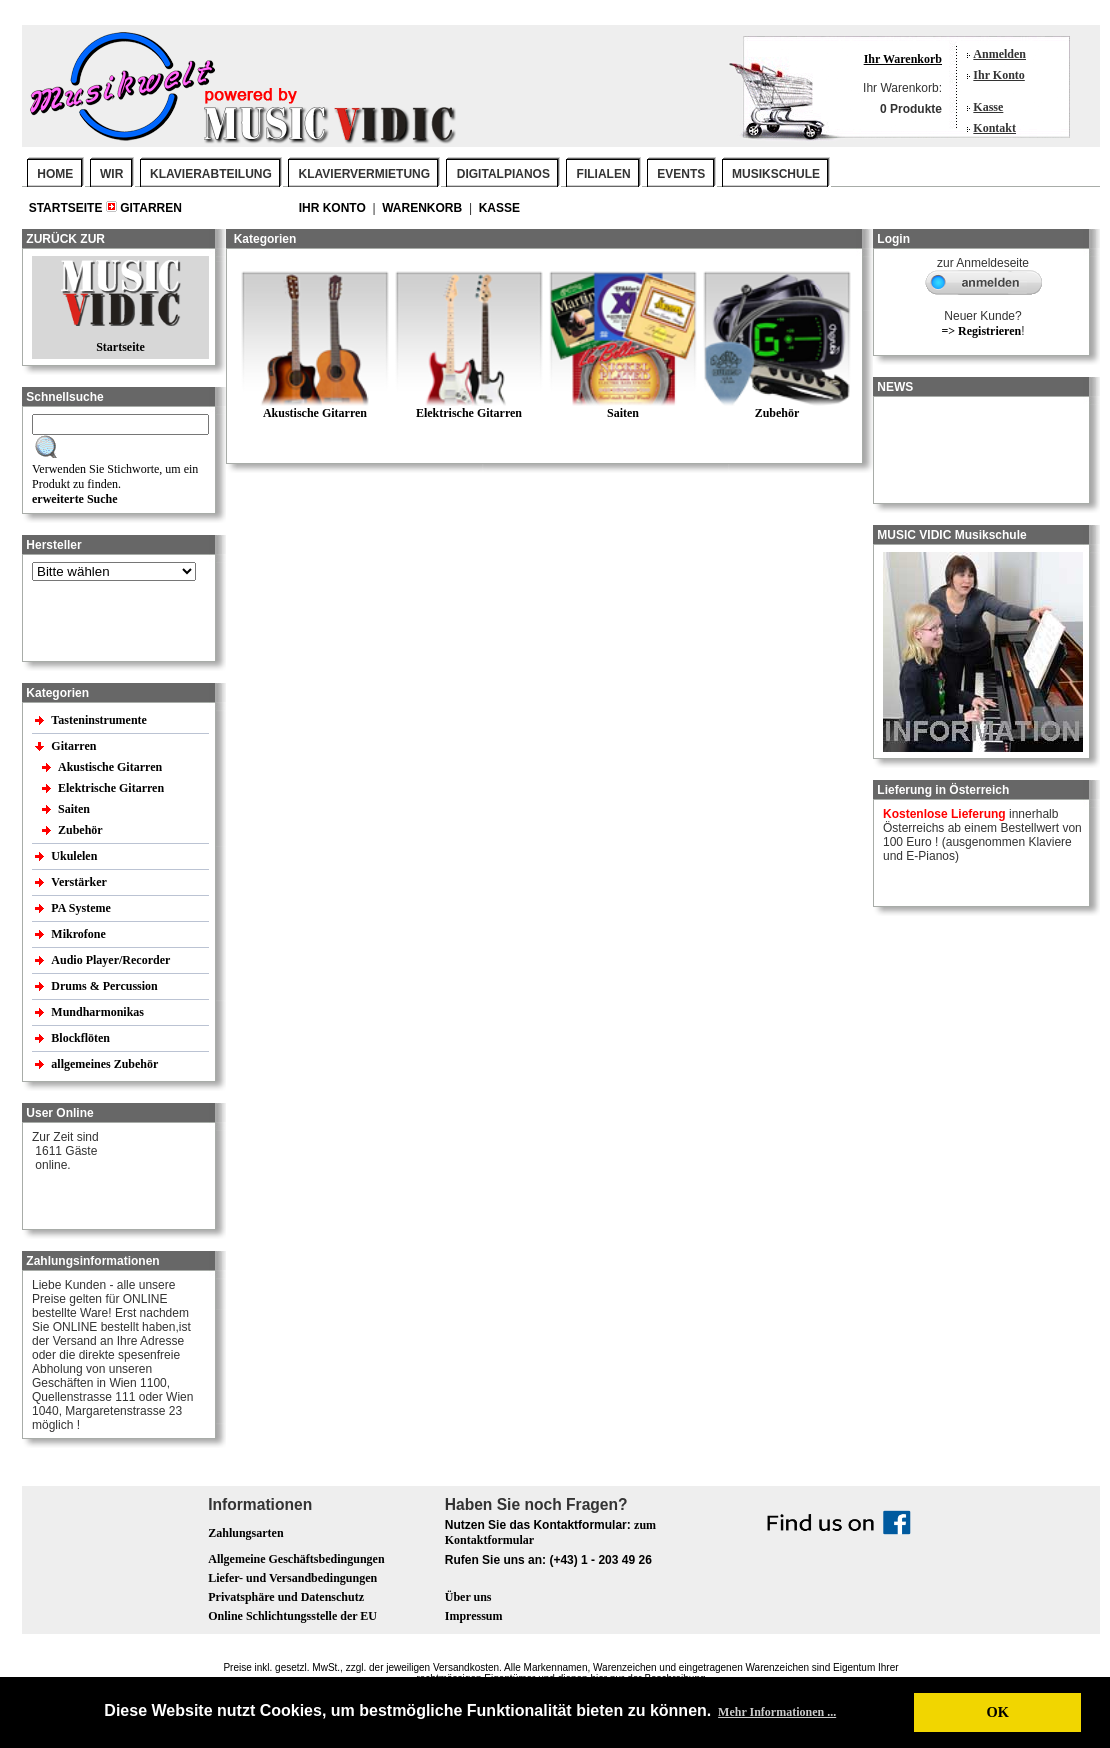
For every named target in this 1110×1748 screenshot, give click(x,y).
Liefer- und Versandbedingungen (292, 1578)
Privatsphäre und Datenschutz (286, 1597)
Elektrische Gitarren (112, 788)
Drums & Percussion (105, 986)
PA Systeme (82, 908)
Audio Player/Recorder (110, 960)
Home (55, 174)
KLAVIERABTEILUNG (211, 174)
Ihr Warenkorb (903, 59)
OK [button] (997, 1712)
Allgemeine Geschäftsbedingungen (296, 1559)
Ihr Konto (998, 75)
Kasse (988, 107)
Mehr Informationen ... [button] (777, 1712)
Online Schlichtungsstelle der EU (292, 1616)
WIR (111, 174)
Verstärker (80, 882)
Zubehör (81, 830)
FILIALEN (604, 174)
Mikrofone (79, 934)
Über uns (468, 1597)
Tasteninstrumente (100, 720)
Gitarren (151, 208)
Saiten (75, 809)
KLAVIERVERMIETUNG (365, 174)
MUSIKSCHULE (776, 174)
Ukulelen (75, 856)
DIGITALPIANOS (503, 174)
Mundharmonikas (97, 1012)
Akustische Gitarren (111, 767)
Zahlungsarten (245, 1533)
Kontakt (994, 128)
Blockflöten (82, 1038)
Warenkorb (423, 208)
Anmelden (999, 54)
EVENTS (681, 174)
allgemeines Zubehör (106, 1064)
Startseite (67, 208)
